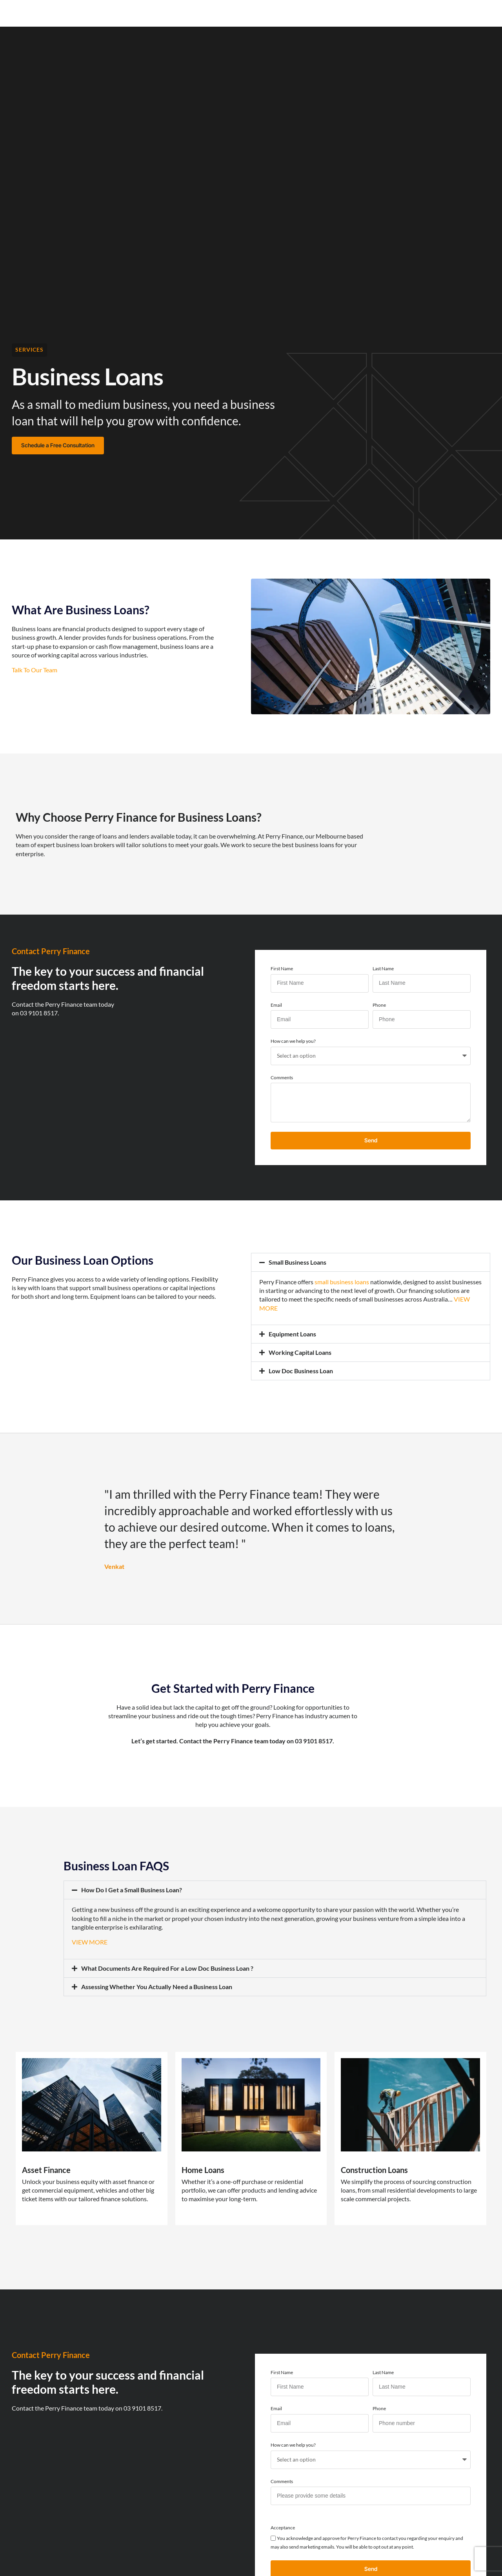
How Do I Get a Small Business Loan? (131, 1889)
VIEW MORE (89, 1942)
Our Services (154, 11)
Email (276, 1005)
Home (113, 11)
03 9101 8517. (39, 1013)
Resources (233, 11)
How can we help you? (293, 1041)
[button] (370, 1262)
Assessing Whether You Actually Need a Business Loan (156, 1986)
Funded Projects (317, 11)
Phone (379, 1005)
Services (29, 349)
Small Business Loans (297, 1262)
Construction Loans (374, 2170)
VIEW (462, 1299)
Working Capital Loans (300, 1352)
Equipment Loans (292, 1334)
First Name (282, 968)
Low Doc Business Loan (301, 1370)
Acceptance (283, 2528)
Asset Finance (46, 2170)
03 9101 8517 (314, 1741)
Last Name (383, 968)
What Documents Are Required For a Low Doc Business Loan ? (167, 1968)
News (195, 11)
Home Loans (203, 2170)
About (270, 11)
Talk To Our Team (34, 669)
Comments (282, 1077)
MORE (268, 1308)
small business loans (342, 1281)
